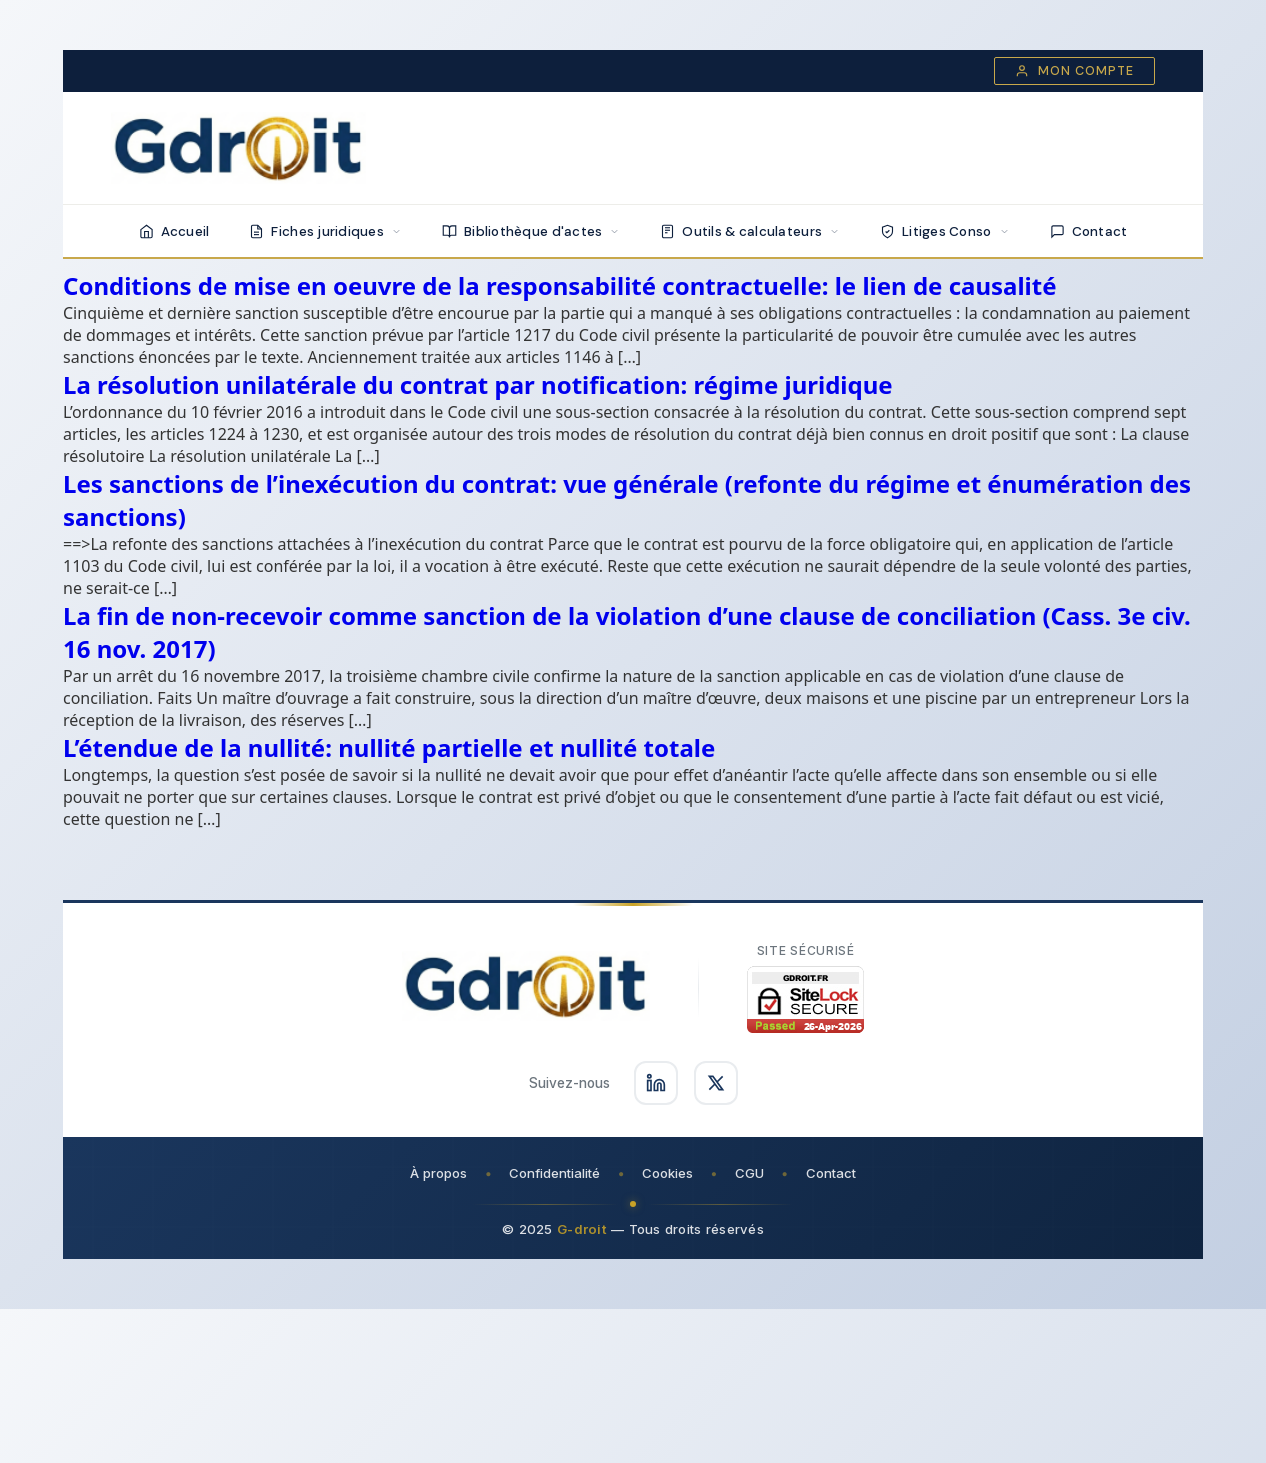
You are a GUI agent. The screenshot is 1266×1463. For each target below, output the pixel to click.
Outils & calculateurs (750, 231)
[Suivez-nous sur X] (716, 1083)
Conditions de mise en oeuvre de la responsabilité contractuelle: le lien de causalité (560, 285)
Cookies (667, 1173)
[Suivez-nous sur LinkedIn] (656, 1083)
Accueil (174, 231)
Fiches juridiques (325, 231)
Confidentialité (554, 1173)
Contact (1089, 231)
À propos (438, 1173)
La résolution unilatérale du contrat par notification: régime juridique (478, 384)
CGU (749, 1173)
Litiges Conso (945, 231)
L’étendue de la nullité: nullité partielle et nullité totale (389, 747)
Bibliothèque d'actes (531, 231)
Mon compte (1074, 71)
